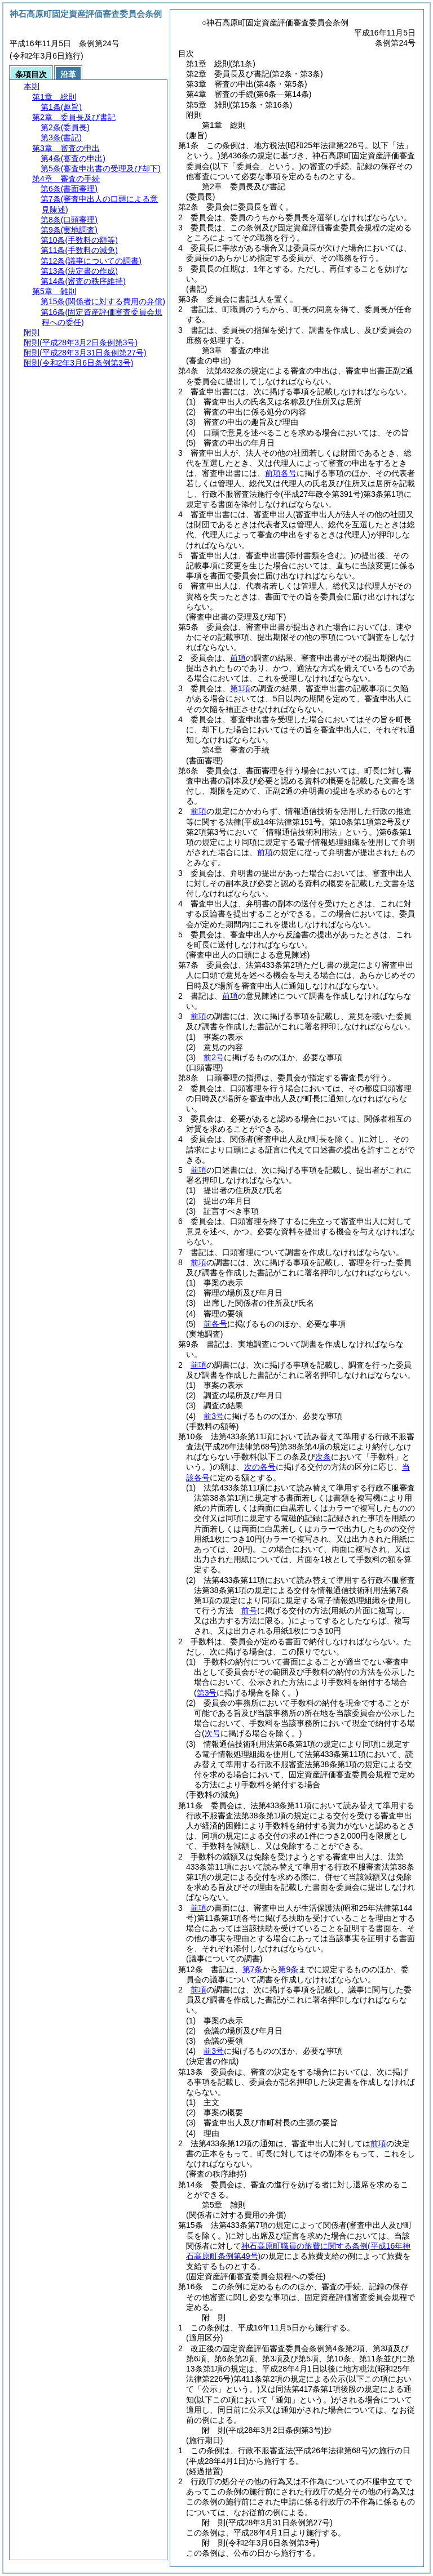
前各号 (215, 1323)
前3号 (214, 1416)
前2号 (214, 1057)
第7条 (252, 1969)
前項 (238, 657)
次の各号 (260, 1466)
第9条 (288, 1969)
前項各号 (281, 473)
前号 (249, 1610)
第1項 (240, 688)
